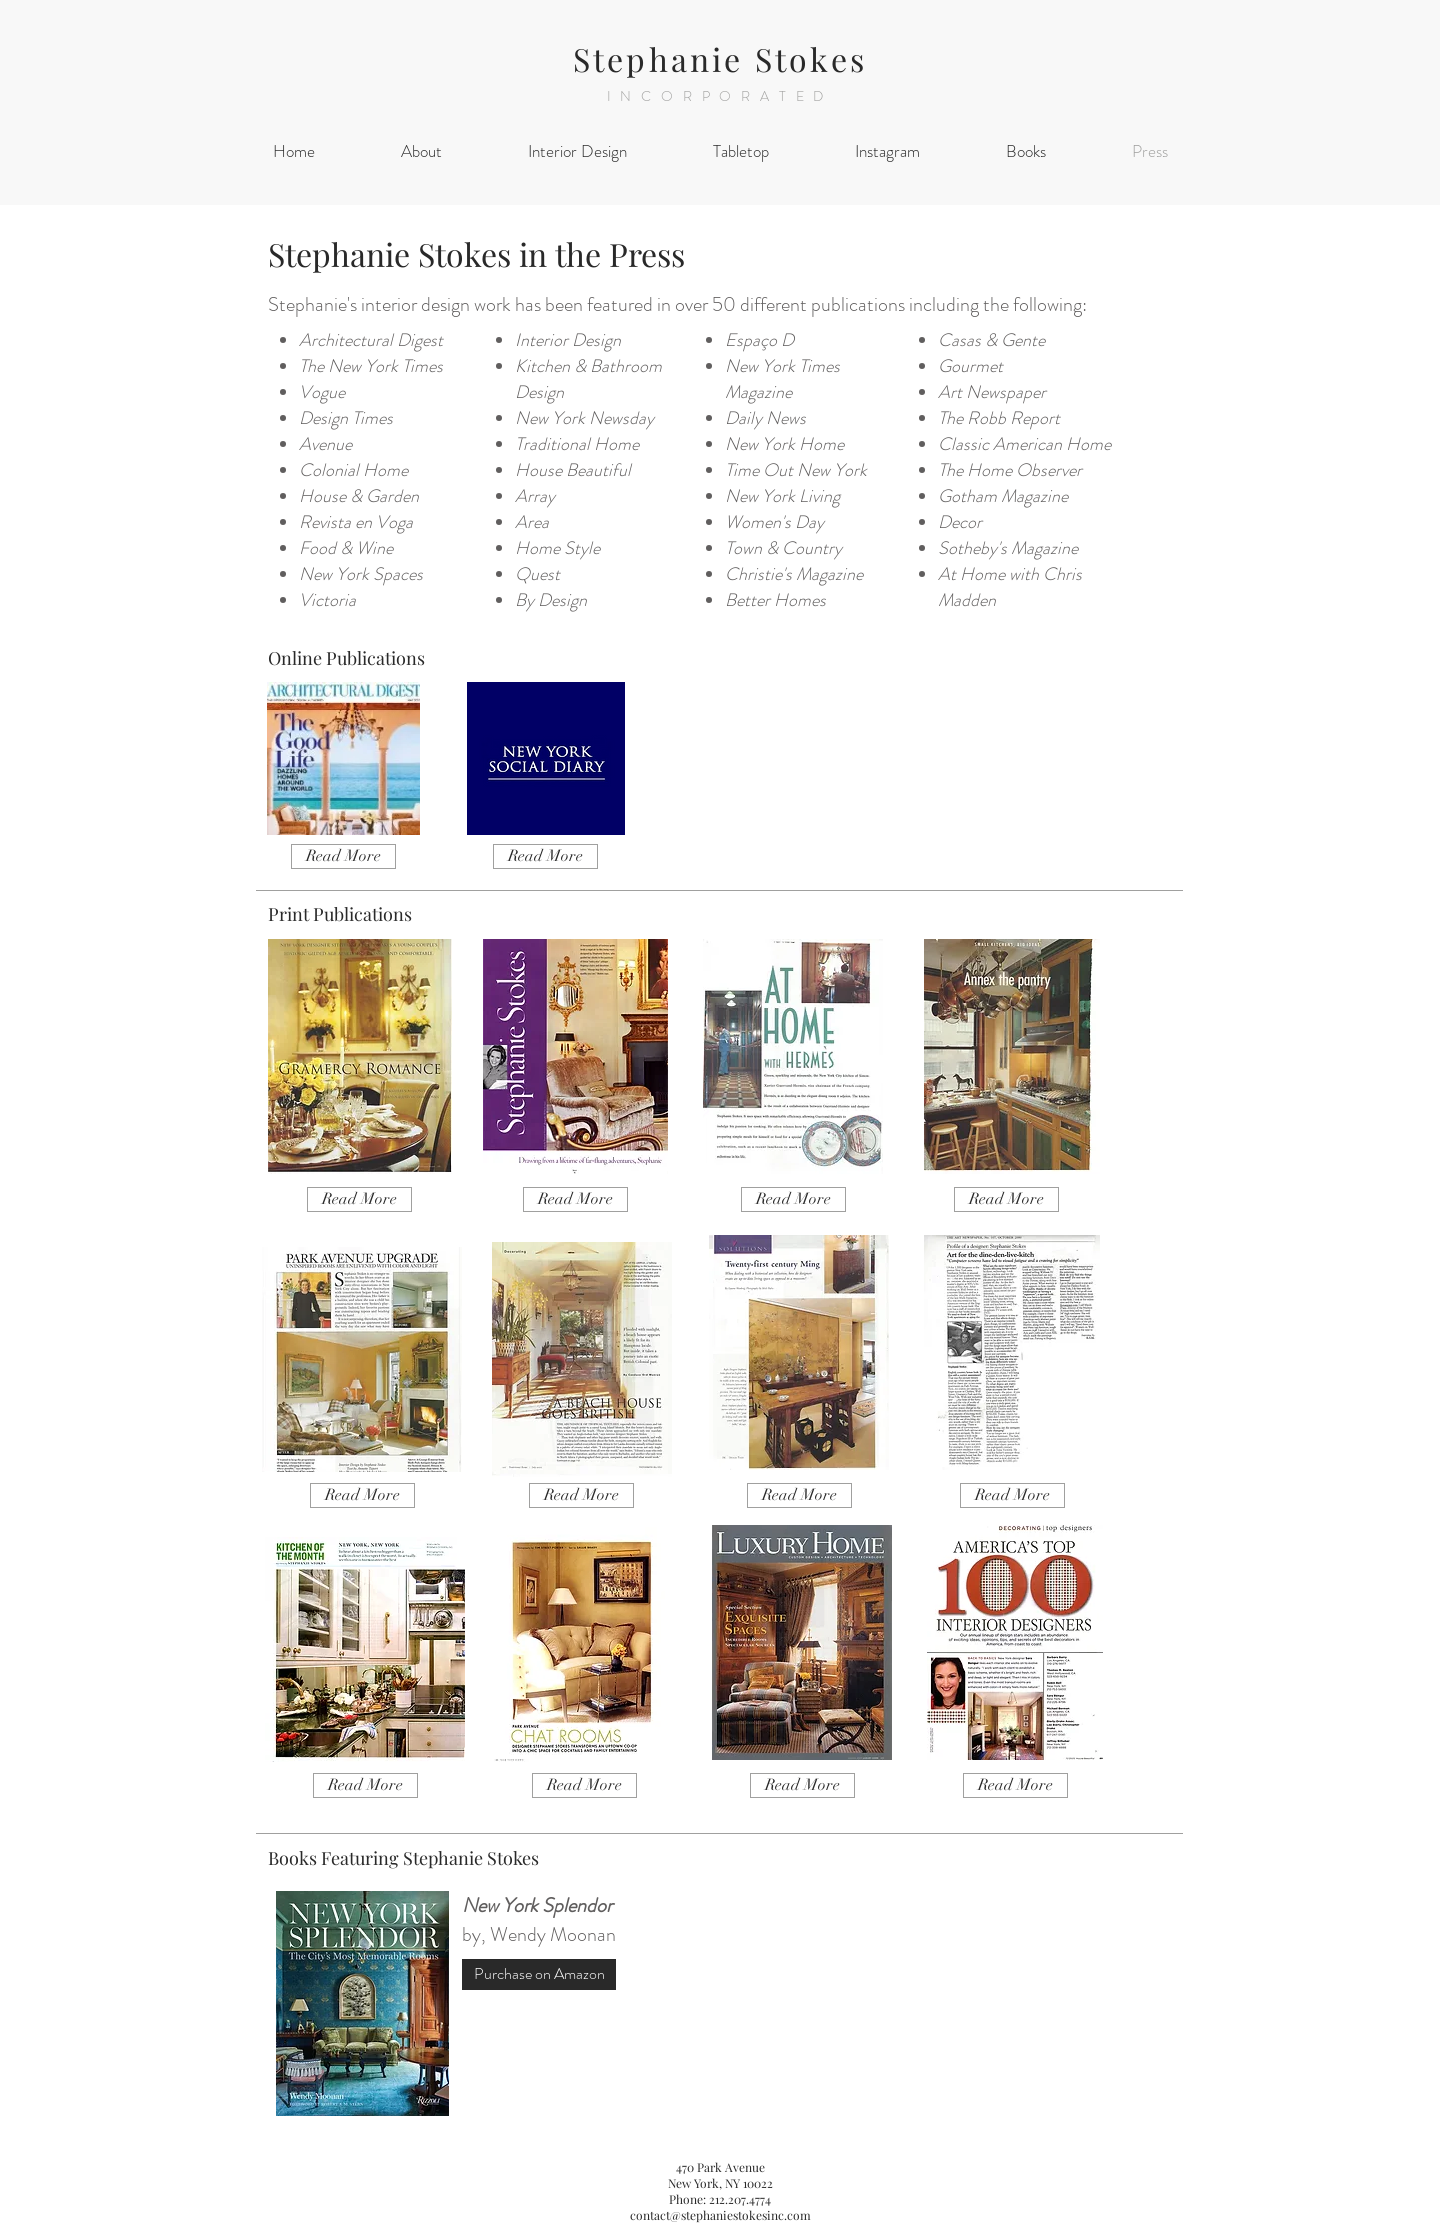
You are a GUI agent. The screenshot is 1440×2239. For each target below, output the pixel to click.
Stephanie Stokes (720, 58)
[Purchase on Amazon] (539, 1974)
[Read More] (343, 856)
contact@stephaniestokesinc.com (720, 2215)
